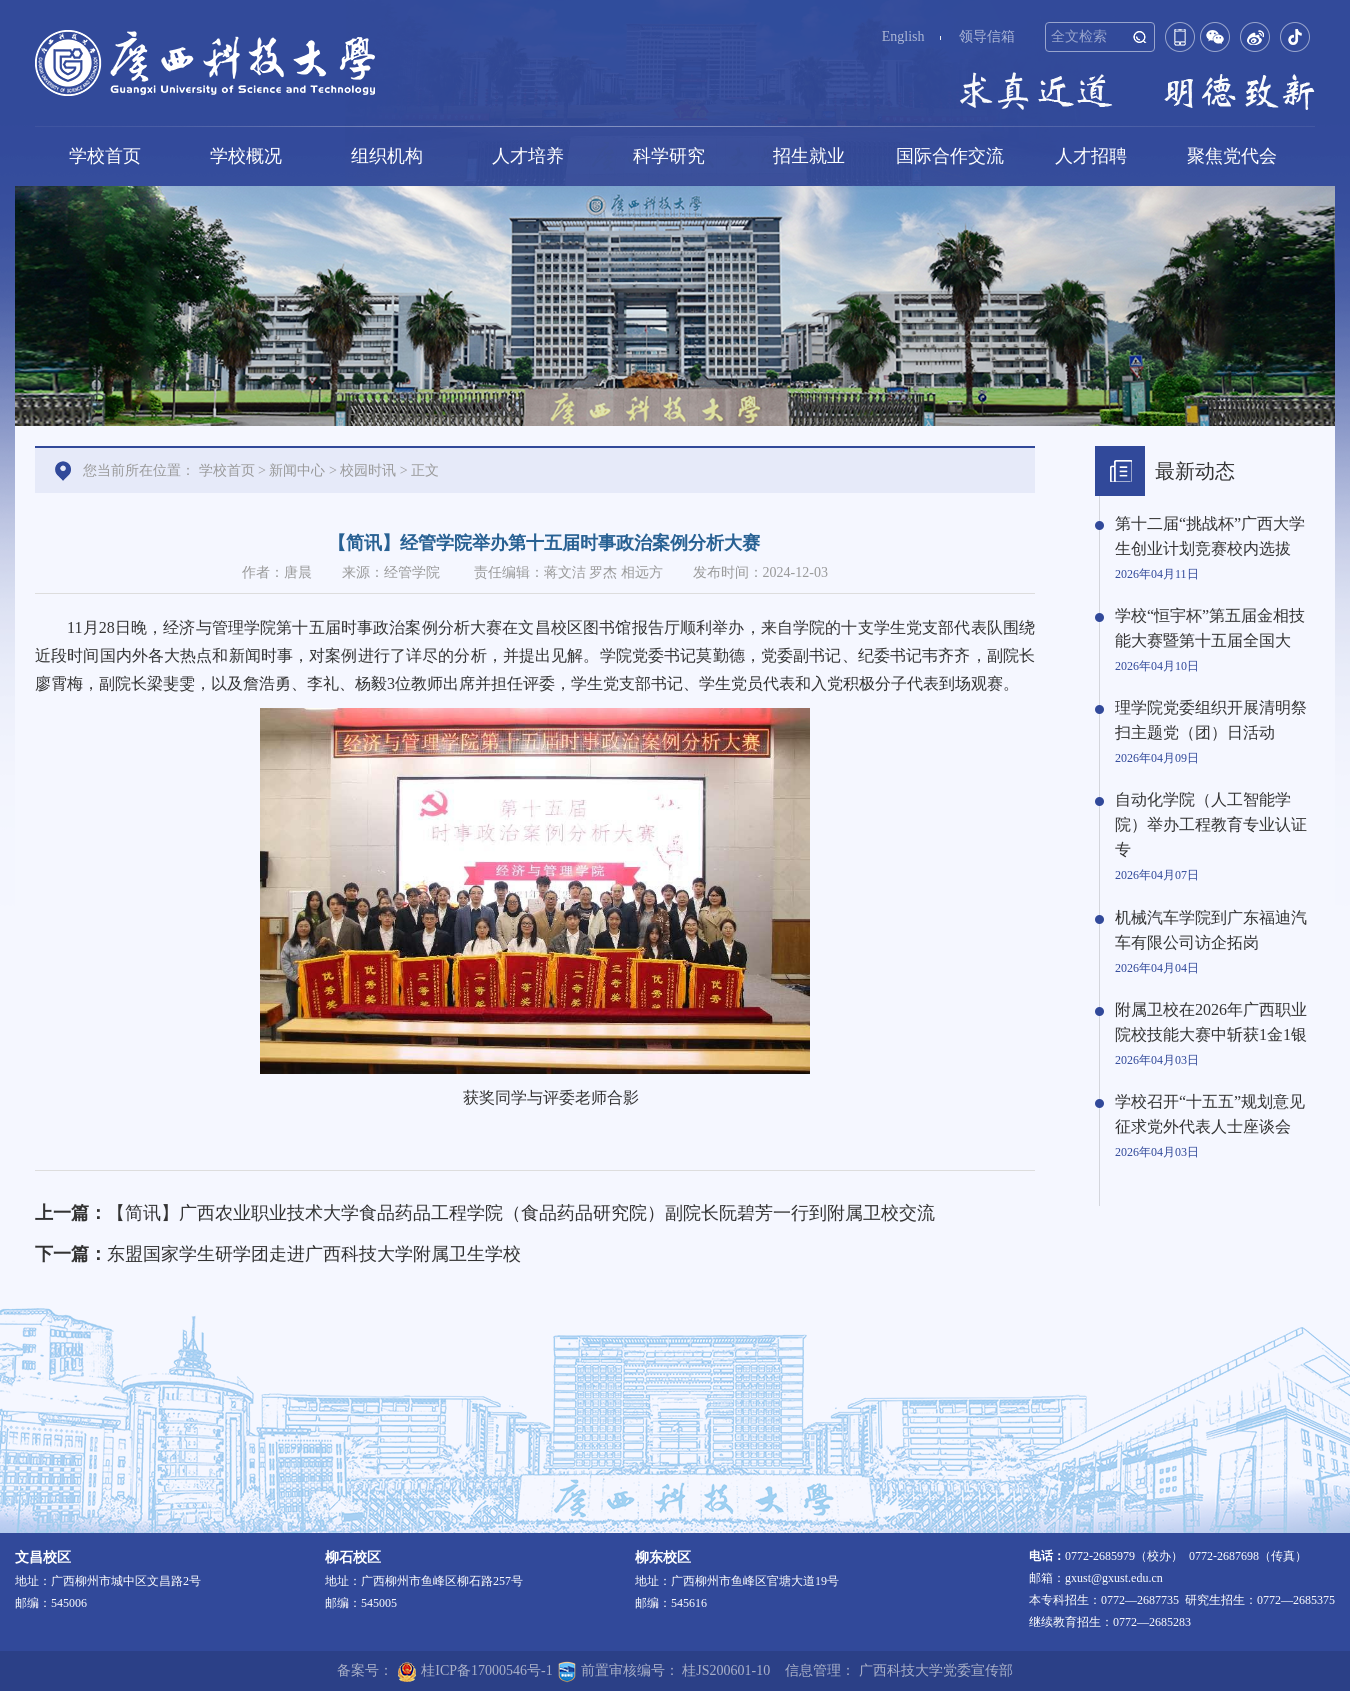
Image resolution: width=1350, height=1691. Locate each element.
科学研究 (669, 156)
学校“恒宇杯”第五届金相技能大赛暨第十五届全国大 (1210, 628)
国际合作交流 (950, 156)
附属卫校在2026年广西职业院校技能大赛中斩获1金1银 (1211, 1022)
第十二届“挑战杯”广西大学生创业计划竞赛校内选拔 (1210, 536)
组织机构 (387, 156)
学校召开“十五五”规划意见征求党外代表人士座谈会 (1210, 1114)
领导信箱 (987, 36)
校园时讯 (368, 470)
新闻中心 (297, 470)
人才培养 (528, 156)
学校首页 (105, 156)
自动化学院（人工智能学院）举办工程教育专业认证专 (1211, 824)
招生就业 (809, 156)
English (903, 36)
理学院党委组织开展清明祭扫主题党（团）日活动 (1211, 720)
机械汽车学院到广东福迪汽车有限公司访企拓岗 (1211, 930)
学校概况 (246, 156)
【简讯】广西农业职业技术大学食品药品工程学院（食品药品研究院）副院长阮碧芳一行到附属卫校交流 (521, 1213)
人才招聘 (1091, 156)
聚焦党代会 (1232, 156)
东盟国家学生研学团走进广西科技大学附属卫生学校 (314, 1254)
